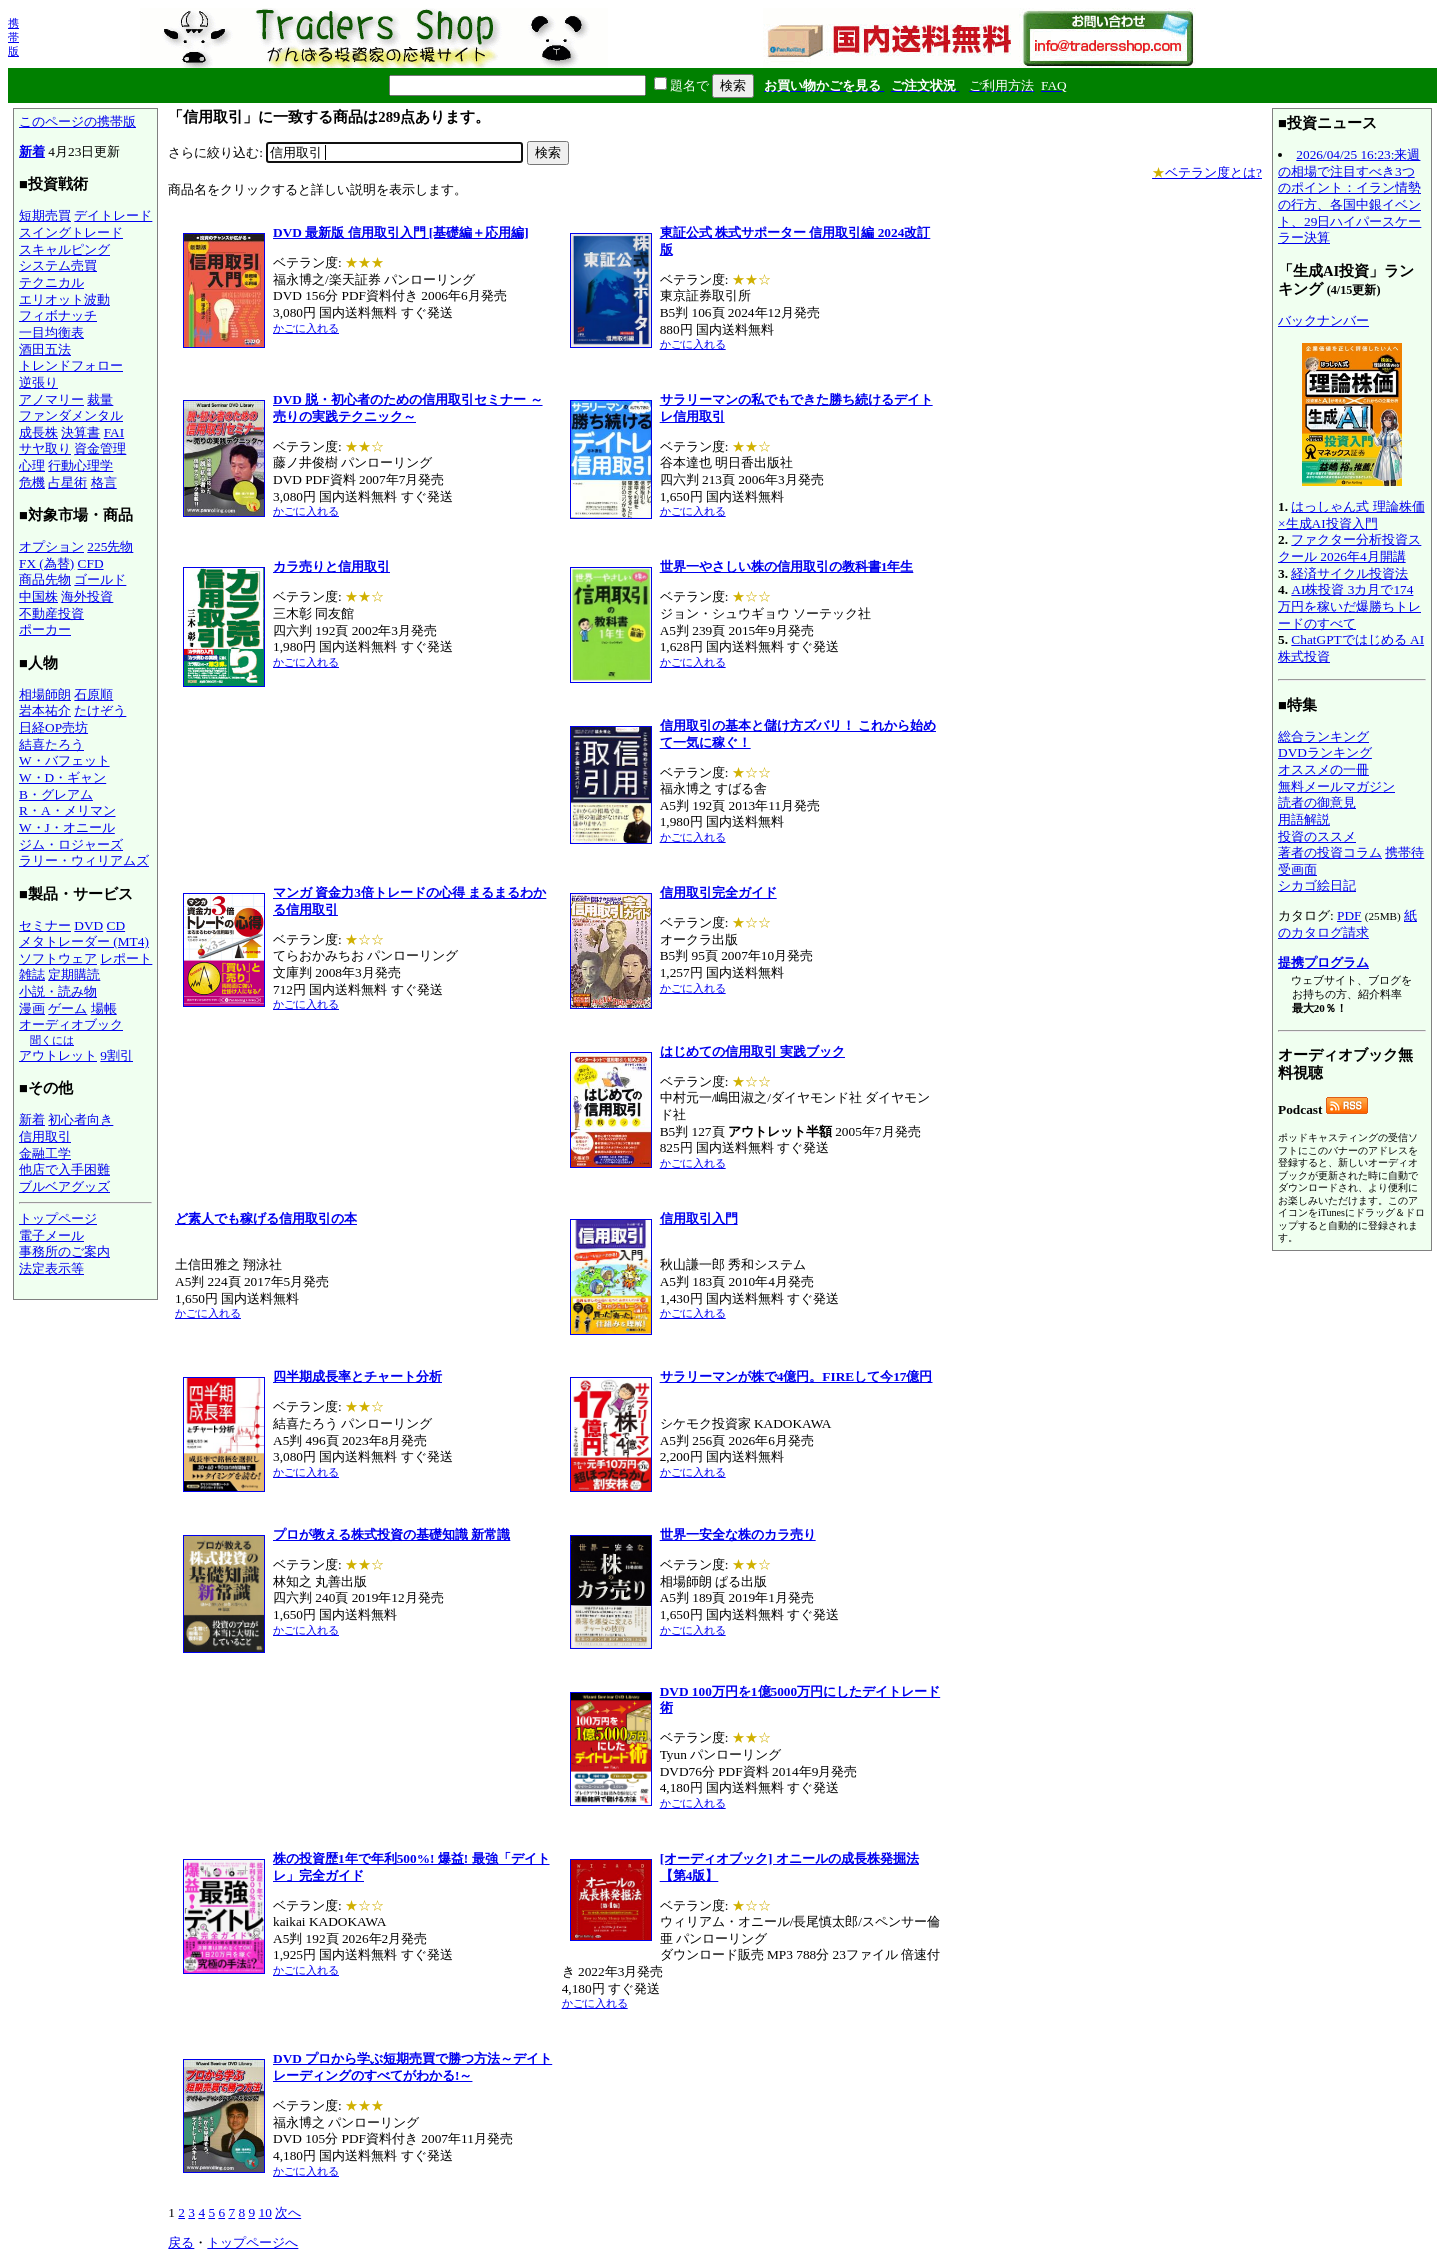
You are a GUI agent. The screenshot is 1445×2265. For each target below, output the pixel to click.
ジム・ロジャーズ (71, 844)
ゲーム (67, 1008)
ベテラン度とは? (1207, 172)
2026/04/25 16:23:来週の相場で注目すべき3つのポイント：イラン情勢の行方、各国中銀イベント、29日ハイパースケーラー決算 (1349, 196)
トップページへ (252, 2242)
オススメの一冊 (1323, 769)
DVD (88, 925)
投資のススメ (1317, 836)
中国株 (38, 596)
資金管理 (100, 448)
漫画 (32, 1008)
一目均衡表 (51, 332)
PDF (1349, 915)
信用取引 (45, 1136)
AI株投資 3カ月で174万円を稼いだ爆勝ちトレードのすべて (1349, 606)
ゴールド (100, 579)
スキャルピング (64, 249)
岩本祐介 (45, 710)
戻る (181, 2242)
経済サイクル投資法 (1349, 573)
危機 (32, 482)
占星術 (67, 482)
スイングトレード (71, 232)
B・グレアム (56, 794)
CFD (91, 563)
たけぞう (100, 710)
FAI (114, 432)
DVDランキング (1325, 752)
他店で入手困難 (64, 1169)
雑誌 (32, 974)
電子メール (51, 1235)
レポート (126, 958)
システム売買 (58, 265)
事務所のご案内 (64, 1251)
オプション (51, 546)
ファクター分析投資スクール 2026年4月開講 (1349, 548)
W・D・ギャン (62, 777)
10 (264, 2212)
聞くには (52, 1040)
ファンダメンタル (71, 415)
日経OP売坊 (53, 727)
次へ (288, 2212)
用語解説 (1304, 819)
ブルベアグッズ (64, 1186)
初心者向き (80, 1119)
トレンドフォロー (71, 365)
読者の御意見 (1317, 802)
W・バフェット (64, 760)
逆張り (38, 382)
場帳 (104, 1008)
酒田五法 (45, 349)
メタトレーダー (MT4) (84, 941)
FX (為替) (46, 563)
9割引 (116, 1055)
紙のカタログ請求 (1347, 924)
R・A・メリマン (67, 810)
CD (116, 925)
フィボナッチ (58, 315)
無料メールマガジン (1336, 786)
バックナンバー (1323, 320)
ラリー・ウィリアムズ (84, 860)
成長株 (38, 432)
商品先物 (45, 579)
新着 (32, 151)
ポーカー (45, 629)
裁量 (100, 399)
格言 (104, 482)
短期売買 (45, 215)
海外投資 (87, 596)
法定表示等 (51, 1268)
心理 (32, 465)
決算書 (80, 432)
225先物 (110, 546)
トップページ (58, 1218)
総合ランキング (1323, 736)
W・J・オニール (67, 827)
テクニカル (51, 282)
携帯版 (13, 37)
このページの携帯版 (77, 121)
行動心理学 (80, 465)
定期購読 (74, 974)
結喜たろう (51, 744)
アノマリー (51, 399)
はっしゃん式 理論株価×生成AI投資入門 (1351, 515)
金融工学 (45, 1153)
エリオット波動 (64, 299)
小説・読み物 (58, 991)
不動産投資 (51, 613)
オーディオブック (71, 1024)
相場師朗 (45, 694)
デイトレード (113, 215)
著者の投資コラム (1330, 852)
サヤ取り (45, 448)
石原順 (93, 694)
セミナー (45, 925)
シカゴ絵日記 (1317, 885)
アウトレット (58, 1055)
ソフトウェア (58, 958)
